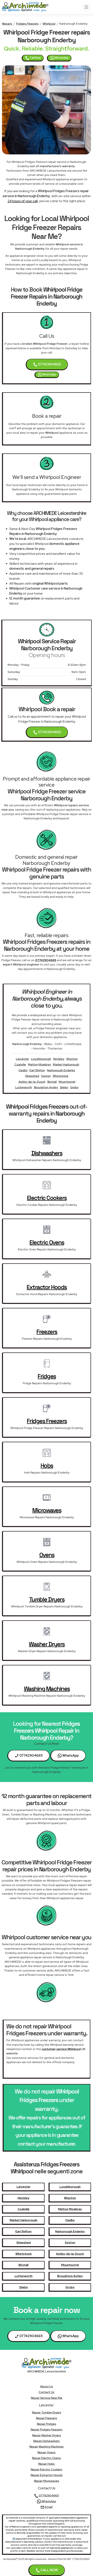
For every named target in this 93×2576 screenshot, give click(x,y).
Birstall (52, 1082)
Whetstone (60, 1076)
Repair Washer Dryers (46, 2435)
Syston (46, 1076)
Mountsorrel (67, 1082)
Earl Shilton (37, 1070)
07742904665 (47, 364)
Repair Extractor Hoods (46, 2475)
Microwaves (46, 1510)
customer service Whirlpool (61, 2049)
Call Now (47, 2570)
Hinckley (58, 1059)
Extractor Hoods (47, 1287)
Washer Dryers (47, 1644)
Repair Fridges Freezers (46, 2429)
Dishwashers (46, 1153)
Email (46, 2507)
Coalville (20, 1064)
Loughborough (41, 1059)
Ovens (46, 1555)
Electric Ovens (47, 1242)
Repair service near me (46, 2398)
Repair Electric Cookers (46, 2469)
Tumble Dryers (46, 1599)
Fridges (47, 1376)
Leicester (22, 1059)
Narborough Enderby (61, 1070)
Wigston (72, 1059)
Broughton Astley (46, 1087)
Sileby (64, 1087)
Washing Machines (47, 1688)
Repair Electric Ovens (46, 2458)
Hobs (47, 1465)
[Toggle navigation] (86, 7)
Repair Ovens (46, 2452)
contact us (46, 2392)
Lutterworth (23, 1087)
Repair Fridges (46, 2424)
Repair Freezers (46, 2418)
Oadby (23, 1070)
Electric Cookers (47, 1198)
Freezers (46, 1331)
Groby (74, 1087)
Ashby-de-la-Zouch (31, 1082)
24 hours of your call (23, 201)
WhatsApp (59, 58)
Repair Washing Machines (46, 2446)
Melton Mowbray (39, 1064)
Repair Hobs (46, 2464)
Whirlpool (49, 24)
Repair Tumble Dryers (46, 2412)
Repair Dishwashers (46, 2441)
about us (46, 2386)
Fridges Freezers (27, 24)
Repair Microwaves (46, 2481)
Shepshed (32, 1076)
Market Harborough (66, 1064)
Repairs (7, 24)
